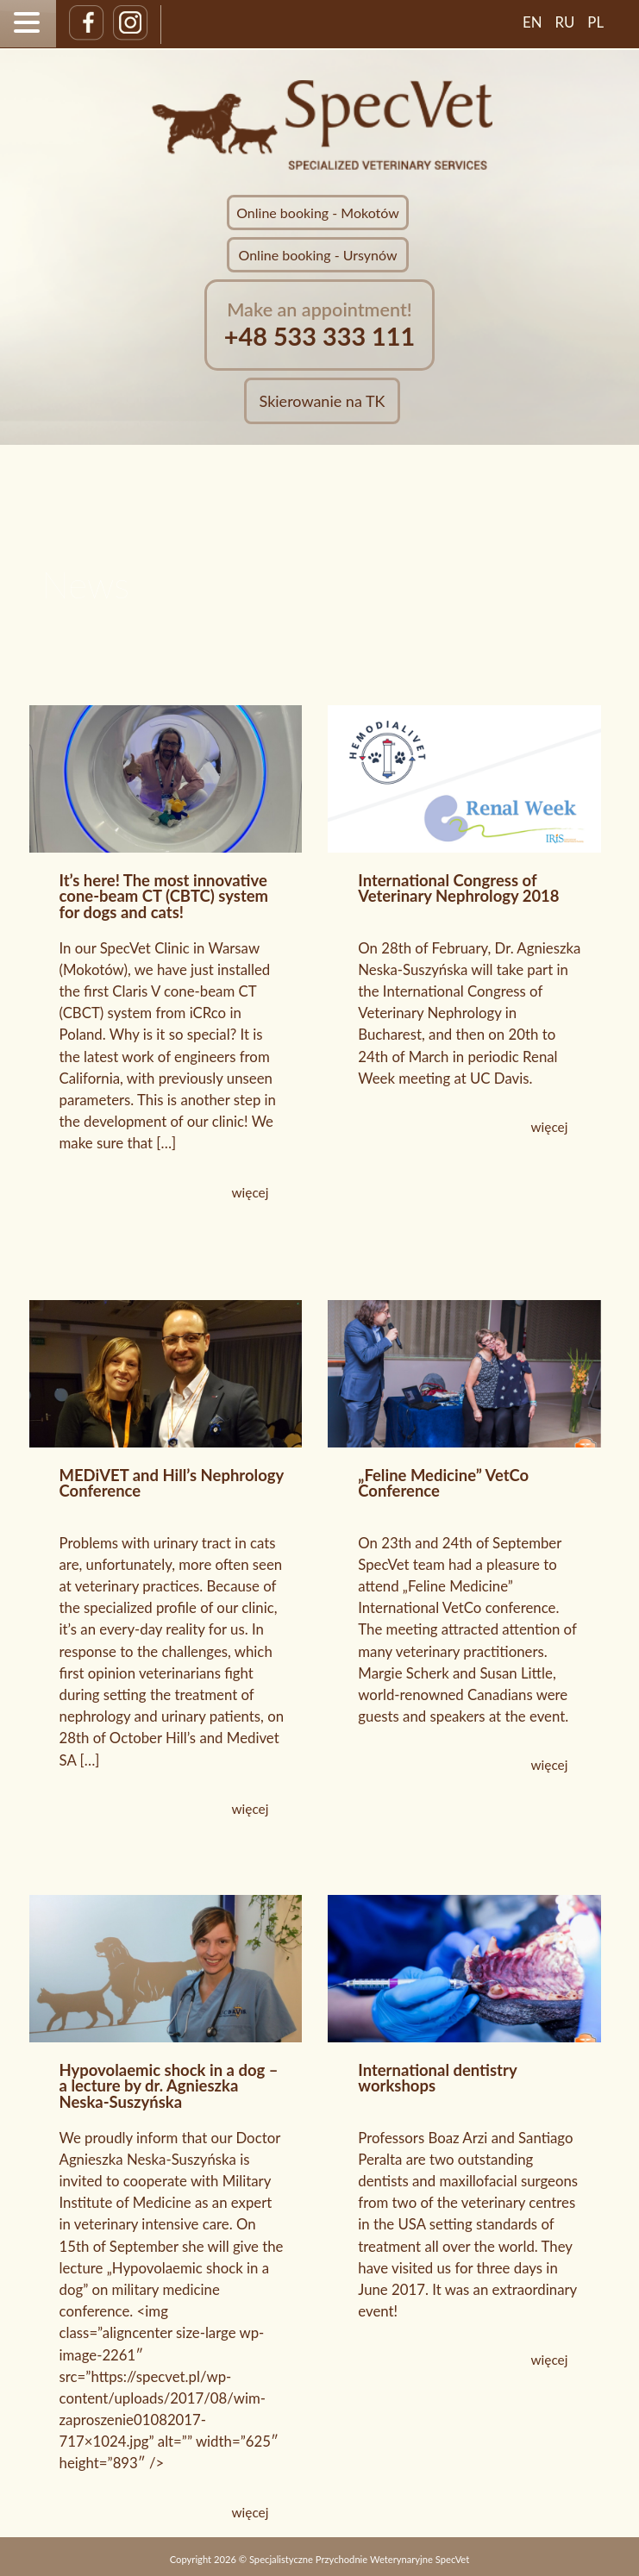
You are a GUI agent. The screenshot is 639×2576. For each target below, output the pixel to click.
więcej (250, 1192)
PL (595, 22)
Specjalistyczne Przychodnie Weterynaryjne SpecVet (359, 2559)
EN (532, 22)
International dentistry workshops (437, 2078)
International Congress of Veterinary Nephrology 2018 (458, 888)
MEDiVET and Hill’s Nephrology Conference (172, 1483)
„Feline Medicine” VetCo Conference (443, 1483)
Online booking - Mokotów (317, 212)
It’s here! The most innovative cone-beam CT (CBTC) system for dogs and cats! (164, 896)
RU (565, 22)
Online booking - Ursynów (318, 255)
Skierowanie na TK (322, 400)
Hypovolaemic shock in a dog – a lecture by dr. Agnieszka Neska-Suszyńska (169, 2086)
